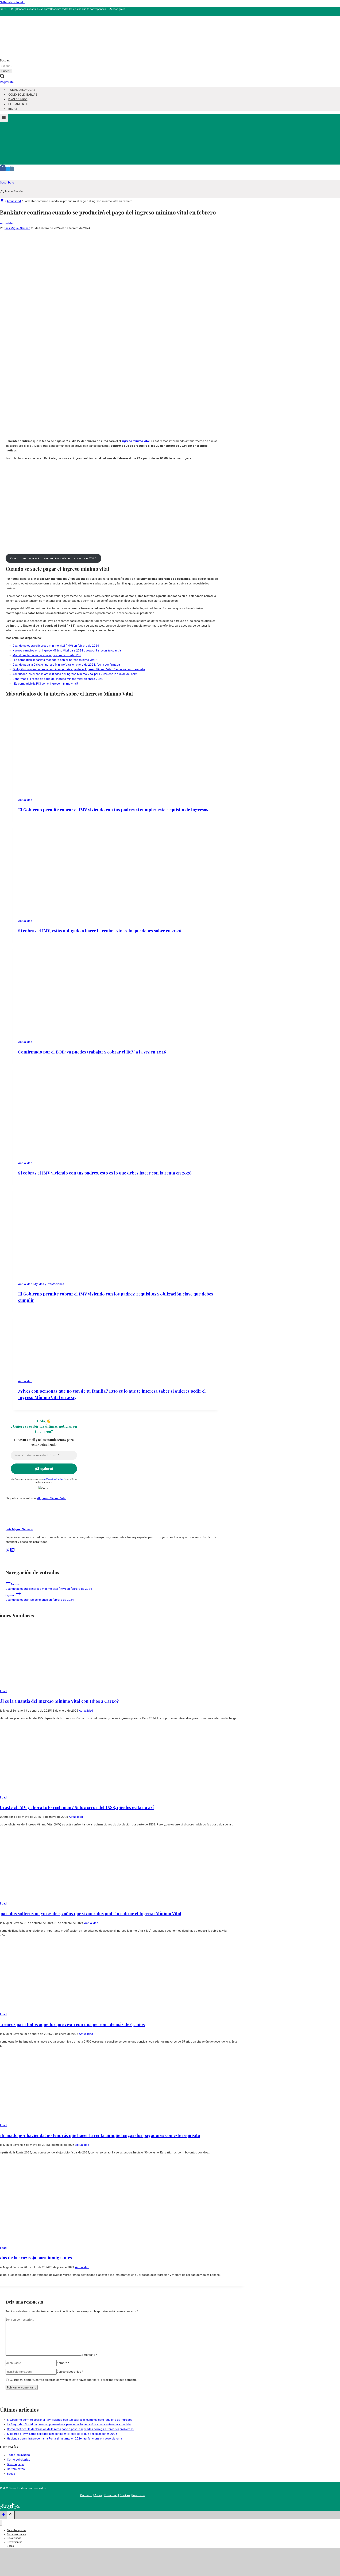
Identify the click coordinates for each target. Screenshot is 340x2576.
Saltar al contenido (12, 2)
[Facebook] (3, 169)
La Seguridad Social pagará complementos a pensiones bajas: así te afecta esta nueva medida (69, 2424)
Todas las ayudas (21, 89)
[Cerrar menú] (1, 2523)
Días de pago (17, 99)
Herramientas (18, 104)
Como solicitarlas (22, 94)
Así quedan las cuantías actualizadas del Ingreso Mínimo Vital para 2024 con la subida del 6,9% (75, 674)
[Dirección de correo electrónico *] (44, 1455)
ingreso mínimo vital (135, 441)
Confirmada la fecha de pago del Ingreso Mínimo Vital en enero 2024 (58, 679)
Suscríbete (7, 182)
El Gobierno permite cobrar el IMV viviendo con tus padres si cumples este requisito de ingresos (113, 809)
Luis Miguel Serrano (17, 228)
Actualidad (7, 223)
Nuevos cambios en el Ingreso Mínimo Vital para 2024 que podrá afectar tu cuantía (67, 650)
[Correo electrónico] (31, 2372)
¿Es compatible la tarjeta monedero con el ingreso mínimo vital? (54, 660)
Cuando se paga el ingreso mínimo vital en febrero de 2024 (53, 558)
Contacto (86, 2495)
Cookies (125, 2495)
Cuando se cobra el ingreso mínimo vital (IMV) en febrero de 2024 (56, 645)
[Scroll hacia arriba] (3, 2515)
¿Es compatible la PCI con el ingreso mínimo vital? (45, 683)
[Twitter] (7, 2507)
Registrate (7, 82)
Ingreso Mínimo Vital (51, 1498)
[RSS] (17, 2507)
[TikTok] (12, 2507)
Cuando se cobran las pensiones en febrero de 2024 (112, 1596)
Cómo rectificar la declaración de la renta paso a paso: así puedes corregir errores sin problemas (70, 2429)
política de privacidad (53, 1479)
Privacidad (111, 2495)
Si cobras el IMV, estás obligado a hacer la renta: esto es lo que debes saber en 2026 (99, 930)
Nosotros (138, 2495)
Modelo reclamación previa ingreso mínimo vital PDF (47, 655)
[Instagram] (12, 169)
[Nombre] (31, 2363)
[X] (8, 169)
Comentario (88, 2354)
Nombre (63, 2363)
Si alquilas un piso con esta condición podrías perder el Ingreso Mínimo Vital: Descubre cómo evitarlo (79, 669)
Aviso (98, 2495)
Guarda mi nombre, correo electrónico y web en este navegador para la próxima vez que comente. (73, 2380)
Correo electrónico (70, 2371)
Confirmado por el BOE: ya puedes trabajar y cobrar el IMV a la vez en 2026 (92, 1052)
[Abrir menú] (4, 118)
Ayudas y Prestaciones (49, 1284)
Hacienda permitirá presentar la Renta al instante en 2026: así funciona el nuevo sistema (64, 2438)
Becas (12, 108)
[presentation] (116, 746)
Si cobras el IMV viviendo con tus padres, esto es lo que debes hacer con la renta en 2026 (104, 1173)
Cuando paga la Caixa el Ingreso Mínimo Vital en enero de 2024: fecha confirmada (66, 664)
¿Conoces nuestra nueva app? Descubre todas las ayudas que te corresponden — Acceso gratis (70, 9)
